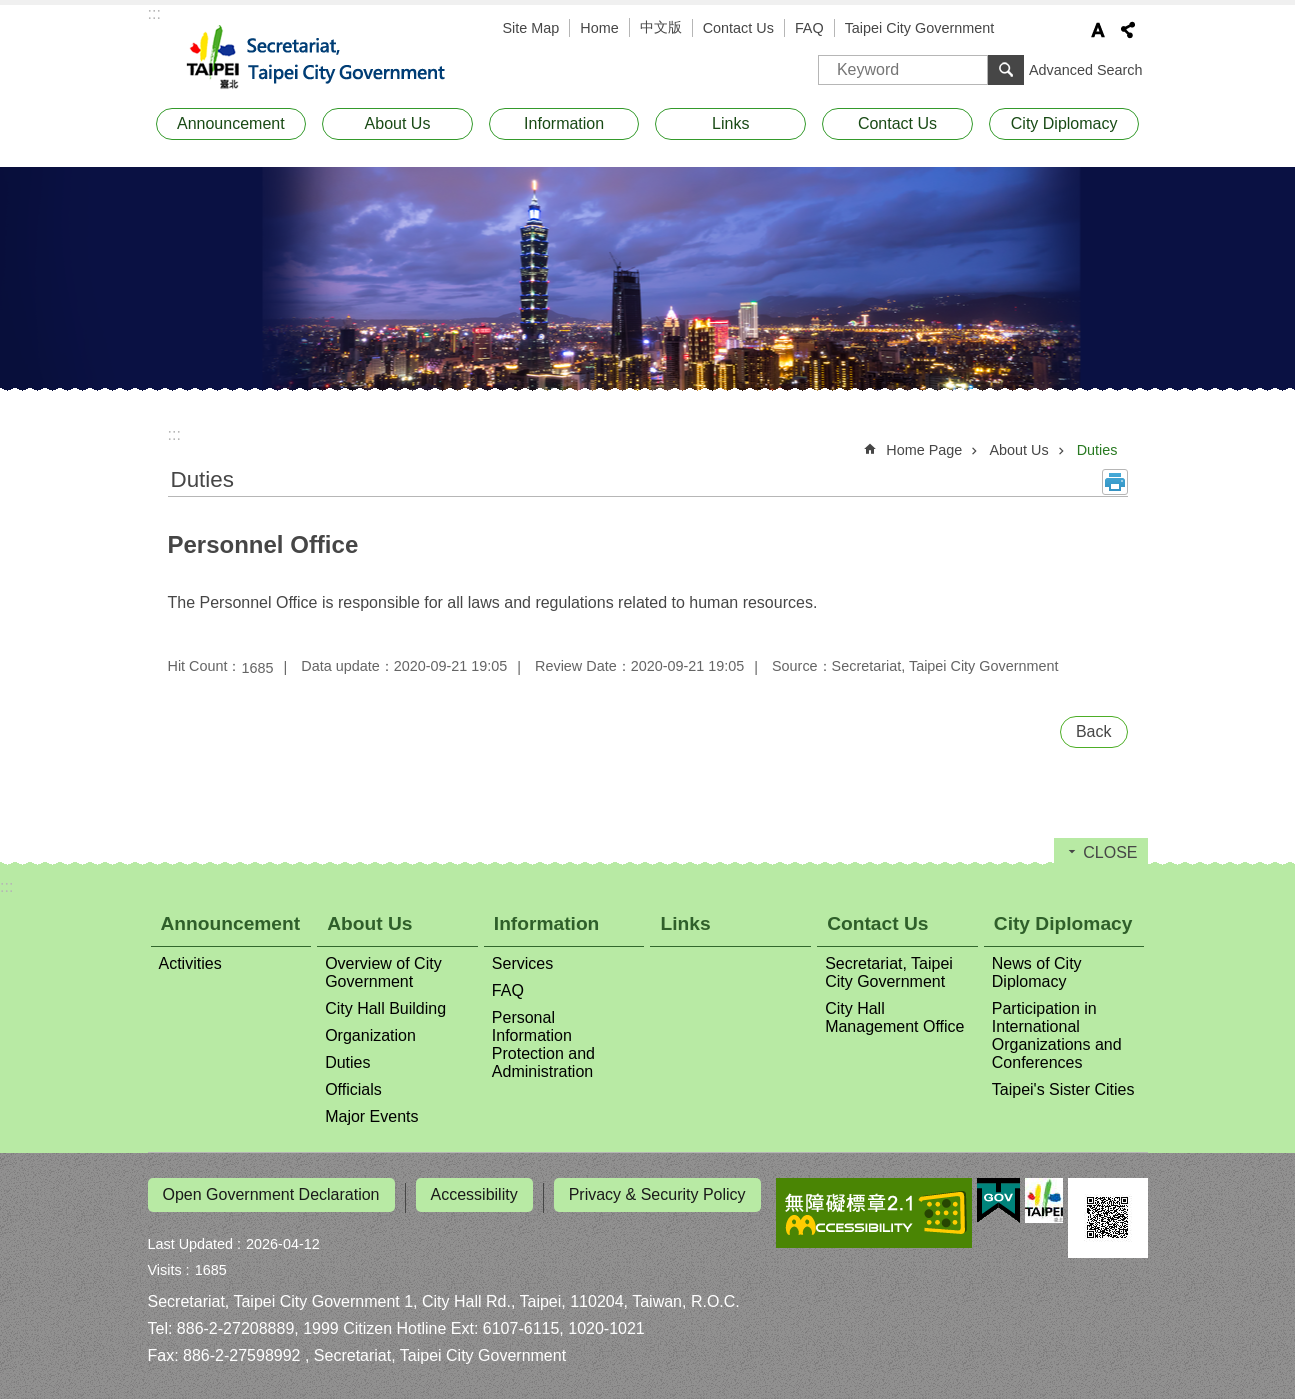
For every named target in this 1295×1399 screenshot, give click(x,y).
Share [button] (1128, 30)
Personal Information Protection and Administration (543, 1044)
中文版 (661, 27)
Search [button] (1006, 70)
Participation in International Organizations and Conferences (1057, 1035)
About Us (398, 123)
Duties (1097, 450)
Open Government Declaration (271, 1194)
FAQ (809, 28)
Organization (370, 1035)
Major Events (371, 1116)
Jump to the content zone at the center (10, 10)
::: (154, 13)
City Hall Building (385, 1008)
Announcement (231, 123)
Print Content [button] (1115, 482)
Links (730, 123)
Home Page (924, 450)
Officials (353, 1089)
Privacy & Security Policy (657, 1194)
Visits (165, 1264)
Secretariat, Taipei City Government (328, 58)
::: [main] (174, 434)
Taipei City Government (920, 28)
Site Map (531, 28)
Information (564, 123)
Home (599, 28)
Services (522, 963)
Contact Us (738, 28)
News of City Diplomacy (1037, 972)
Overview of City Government (383, 972)
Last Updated (191, 1238)
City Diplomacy (1064, 123)
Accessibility (474, 1194)
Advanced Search (1086, 70)
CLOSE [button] (1110, 852)
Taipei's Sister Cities (1063, 1089)
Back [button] (1094, 731)
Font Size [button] (1098, 30)
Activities (190, 963)
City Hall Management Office (894, 1017)
